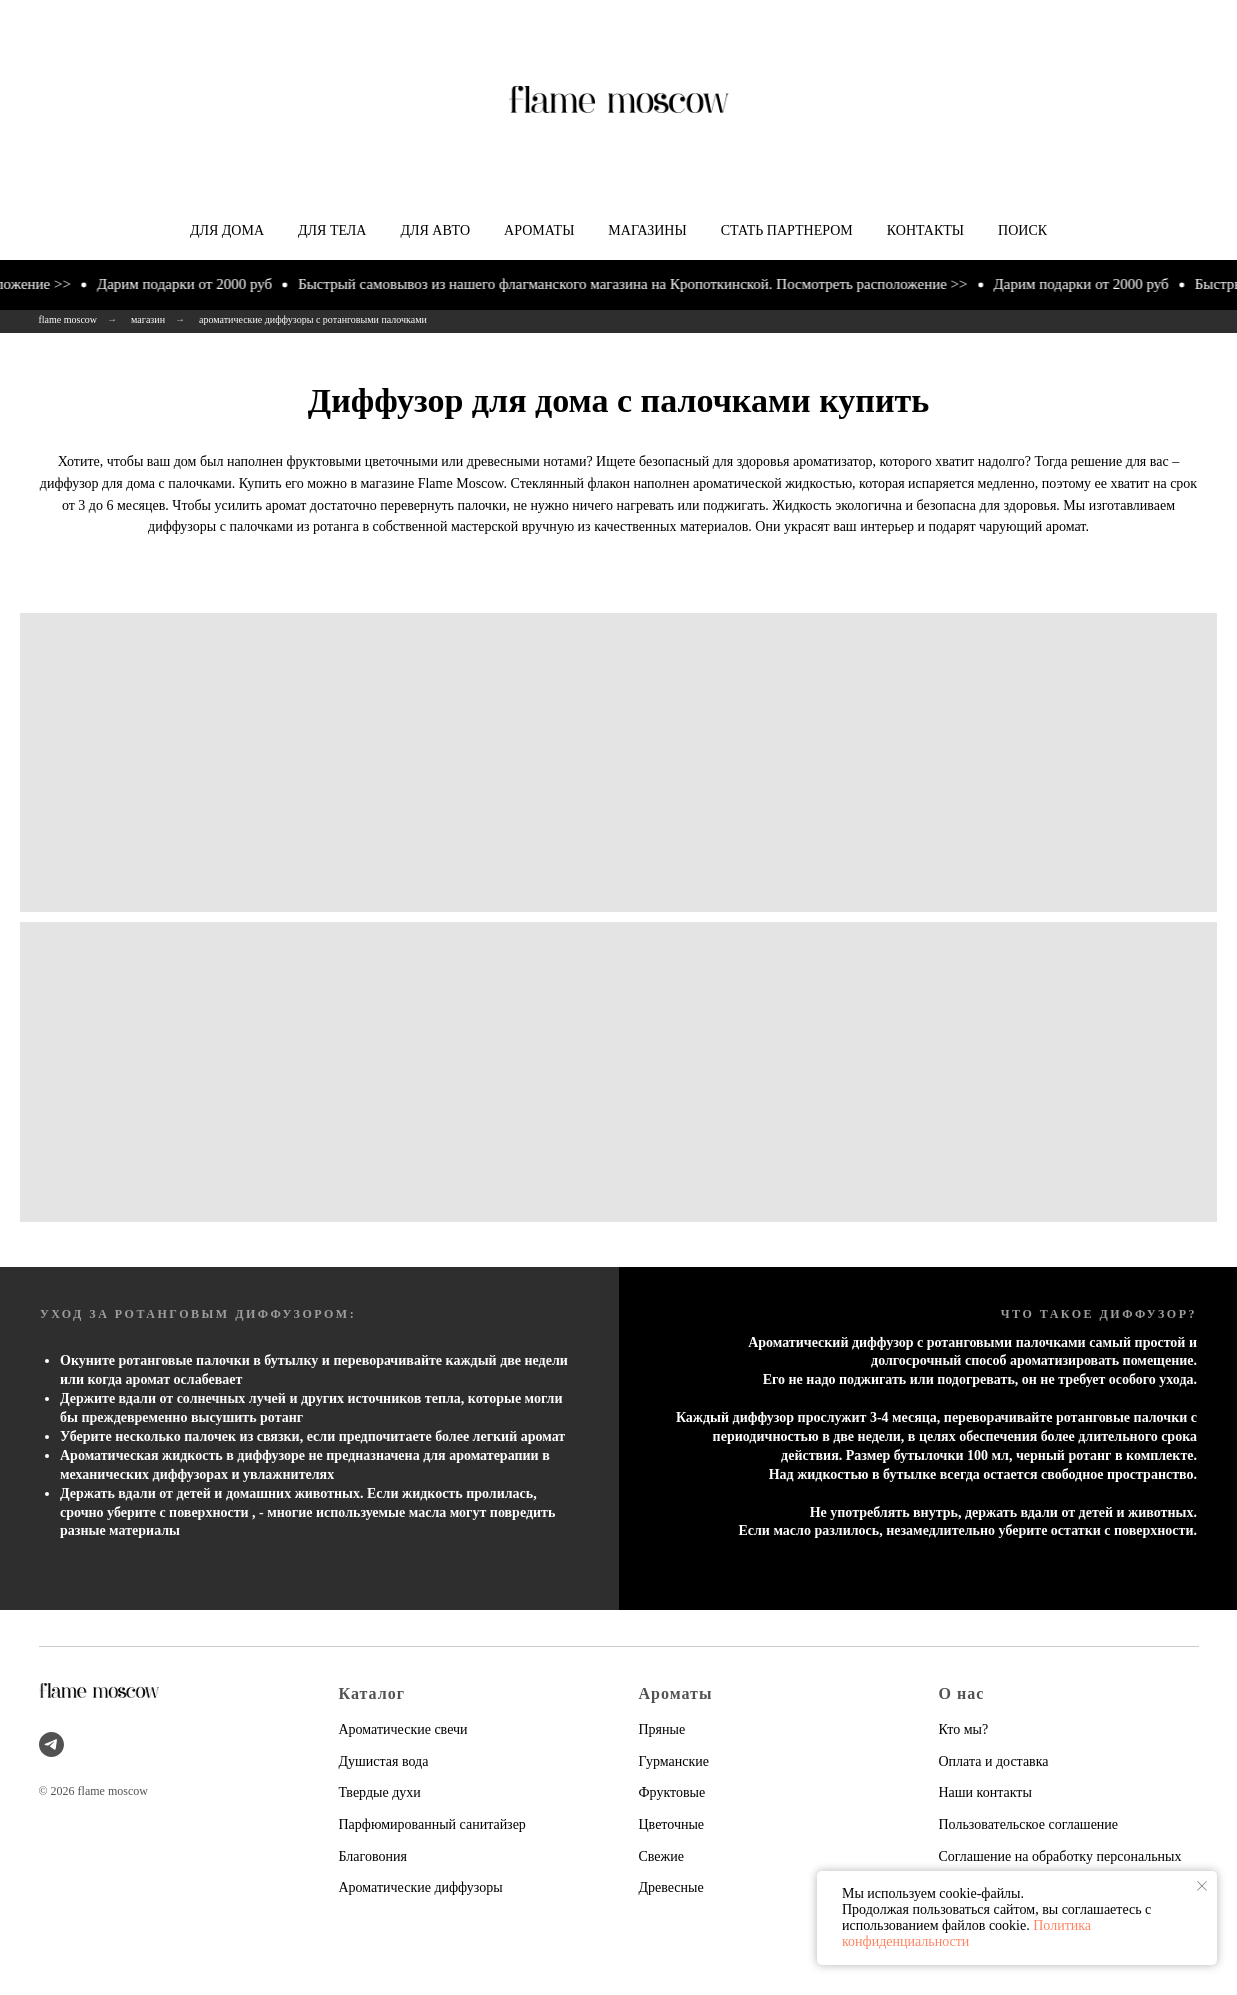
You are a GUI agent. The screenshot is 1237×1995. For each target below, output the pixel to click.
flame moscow (68, 319)
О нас (962, 1693)
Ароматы (539, 230)
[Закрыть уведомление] (1202, 1886)
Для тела (332, 230)
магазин (148, 319)
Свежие (661, 1856)
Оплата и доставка (994, 1761)
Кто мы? (964, 1729)
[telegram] (51, 1744)
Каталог (372, 1693)
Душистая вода (384, 1761)
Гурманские (674, 1761)
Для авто (435, 230)
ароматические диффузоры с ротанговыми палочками (313, 319)
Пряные (662, 1729)
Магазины (647, 230)
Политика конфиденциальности (966, 1933)
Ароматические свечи (403, 1729)
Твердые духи (380, 1792)
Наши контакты (985, 1792)
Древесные (671, 1887)
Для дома (227, 230)
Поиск (1022, 230)
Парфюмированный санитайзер (432, 1824)
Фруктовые (672, 1792)
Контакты (925, 230)
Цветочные (672, 1824)
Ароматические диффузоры (421, 1887)
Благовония (373, 1856)
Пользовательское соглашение (1029, 1824)
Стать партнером (787, 230)
